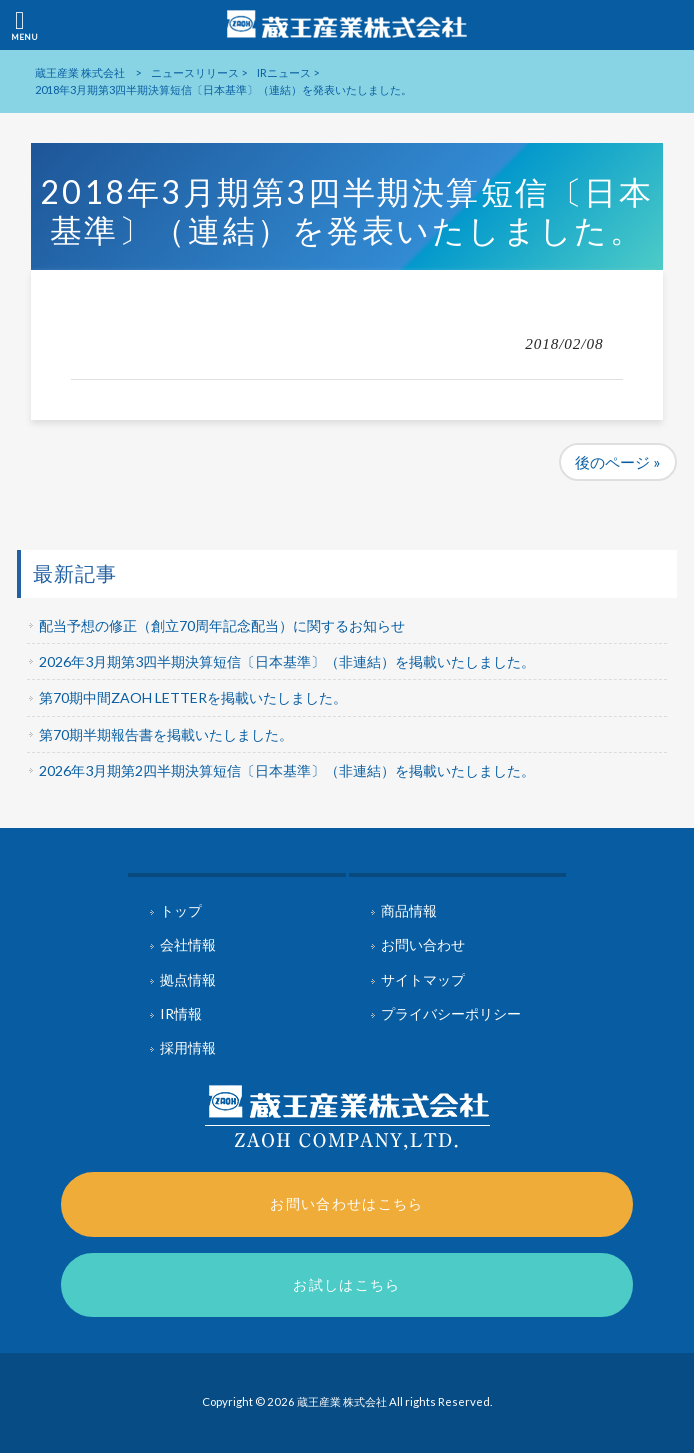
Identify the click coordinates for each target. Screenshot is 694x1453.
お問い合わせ (423, 944)
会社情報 (188, 944)
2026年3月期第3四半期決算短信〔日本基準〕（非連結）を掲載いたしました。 (287, 661)
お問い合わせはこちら (347, 1203)
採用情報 (188, 1047)
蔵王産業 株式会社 (80, 72)
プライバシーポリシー (451, 1013)
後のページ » (618, 462)
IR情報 (181, 1013)
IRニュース (284, 72)
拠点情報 (188, 979)
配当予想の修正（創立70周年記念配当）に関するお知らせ (222, 625)
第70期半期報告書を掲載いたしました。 (166, 734)
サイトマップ (423, 979)
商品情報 (409, 910)
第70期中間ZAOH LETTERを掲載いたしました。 (193, 697)
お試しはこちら (347, 1284)
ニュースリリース (195, 72)
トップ (181, 910)
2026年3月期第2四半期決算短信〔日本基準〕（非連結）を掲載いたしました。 (287, 770)
